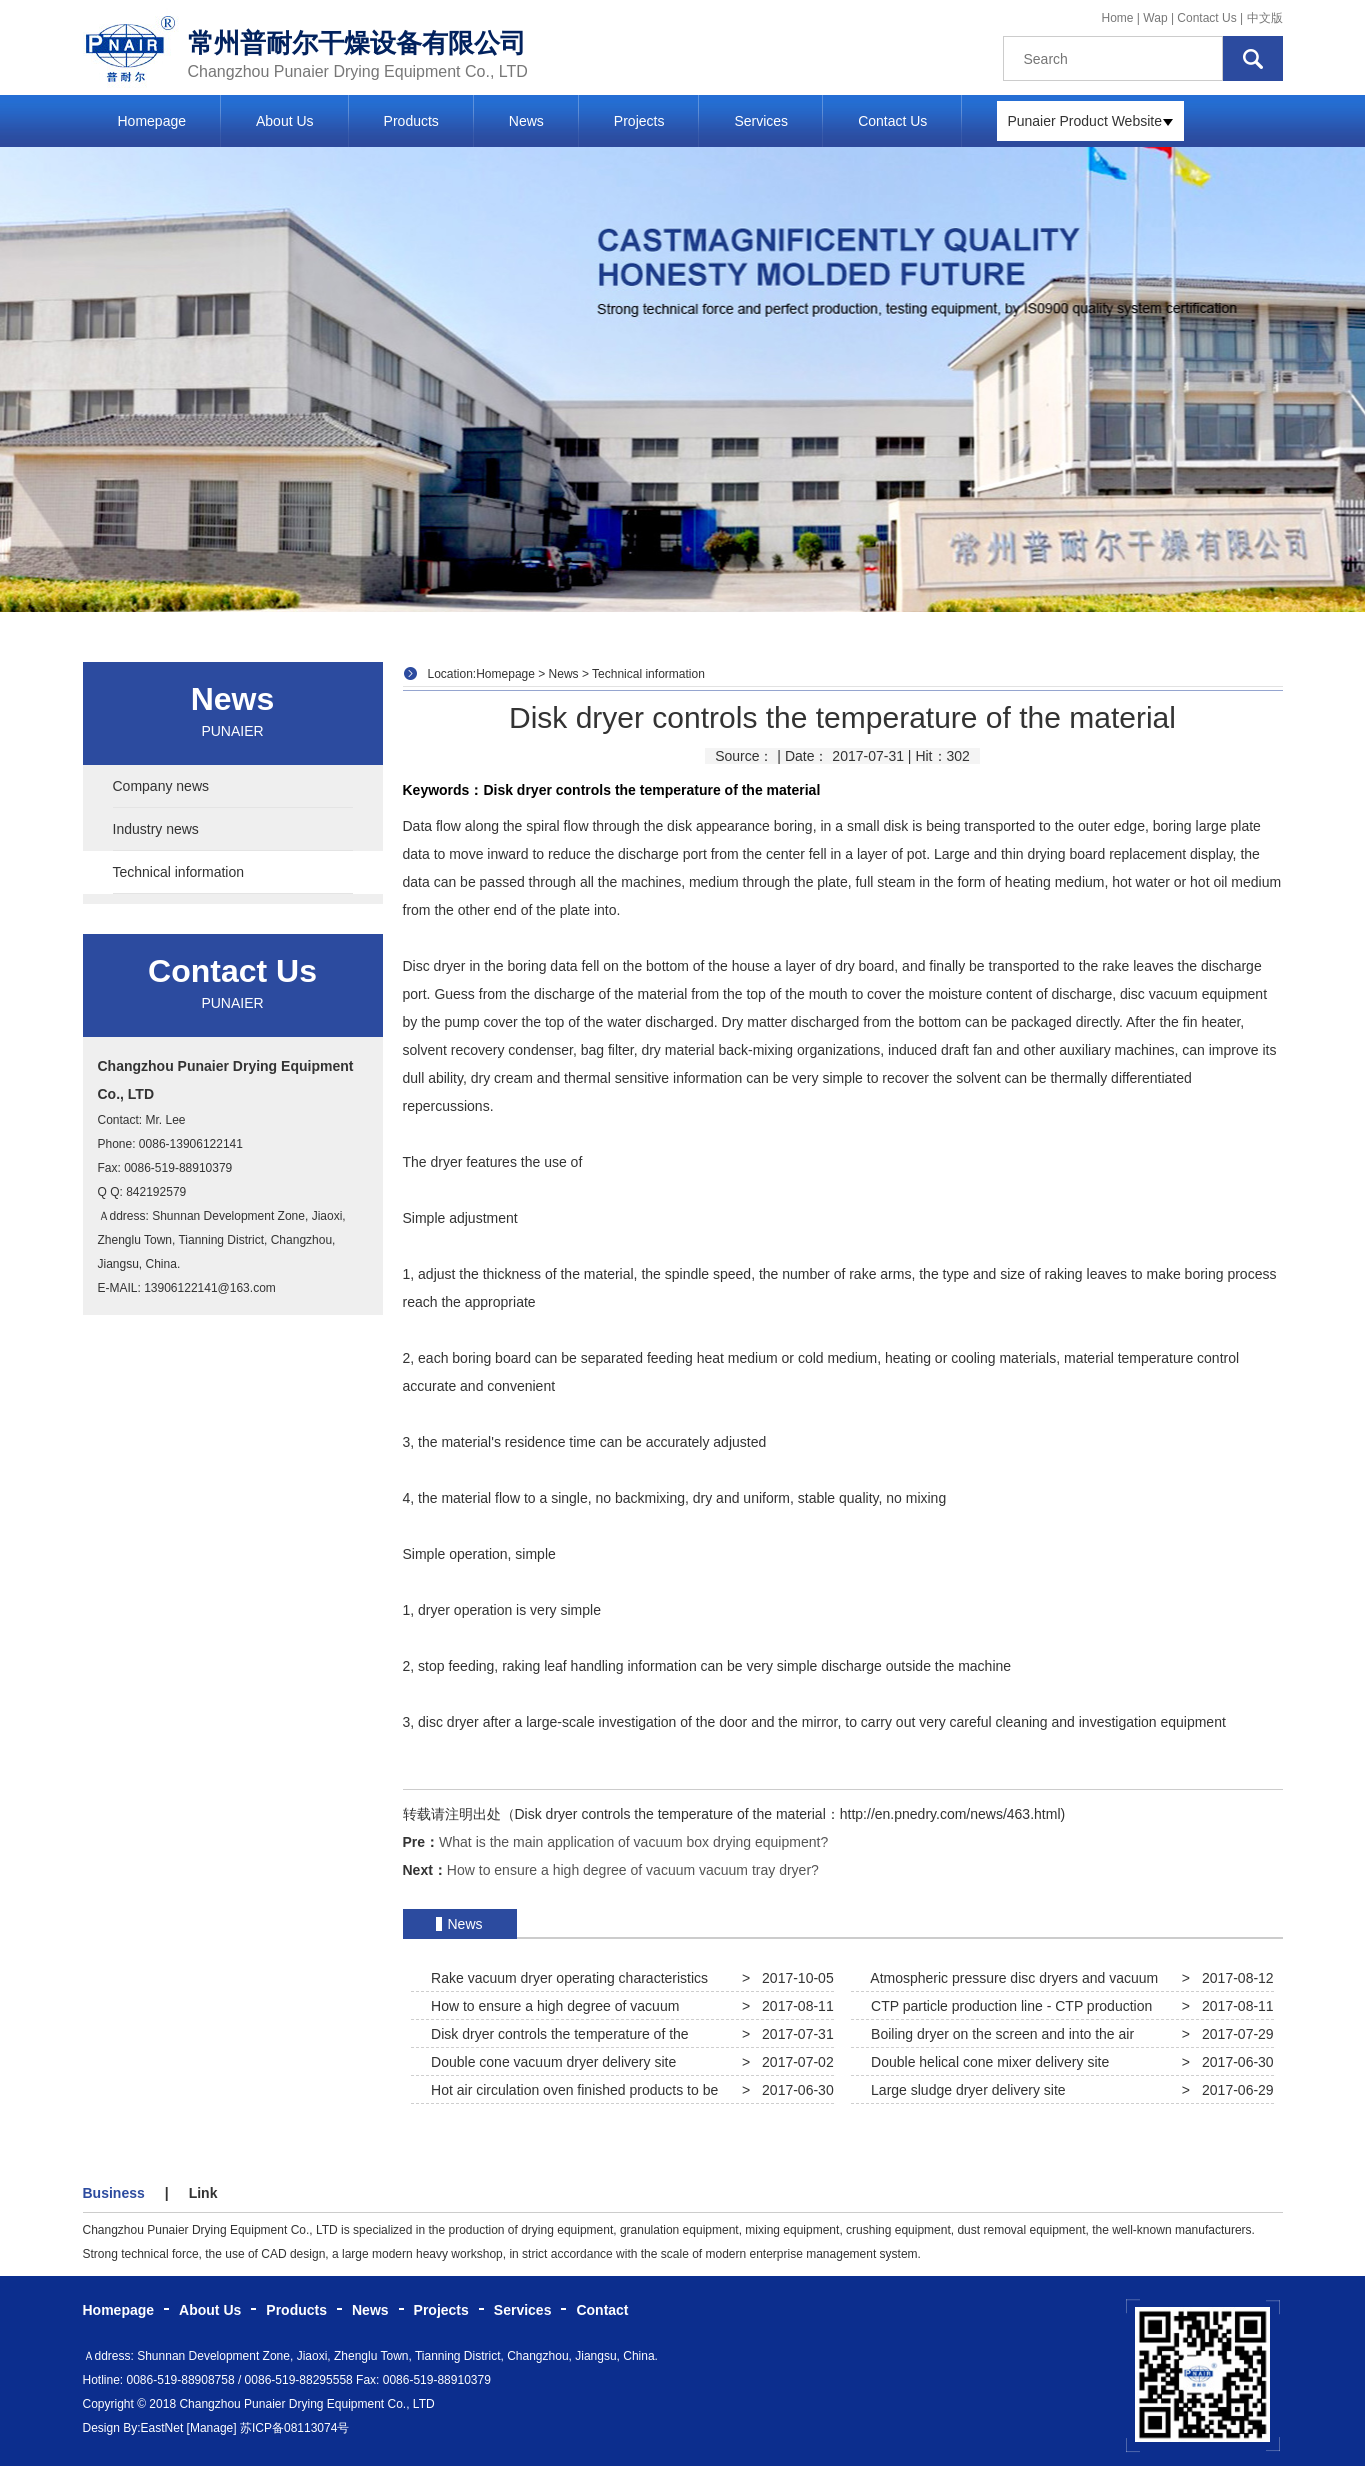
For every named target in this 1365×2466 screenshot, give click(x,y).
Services (761, 121)
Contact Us (1206, 18)
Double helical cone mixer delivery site (986, 2062)
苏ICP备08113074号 (294, 2428)
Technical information (179, 872)
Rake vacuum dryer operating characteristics (565, 1978)
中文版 (1265, 18)
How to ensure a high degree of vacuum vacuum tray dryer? (633, 1870)
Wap (1157, 18)
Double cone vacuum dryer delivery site (549, 2062)
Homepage (152, 121)
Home (1118, 18)
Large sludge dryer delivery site (964, 2090)
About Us (285, 121)
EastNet (162, 2428)
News (526, 121)
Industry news (156, 829)
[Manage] (212, 2428)
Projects (639, 121)
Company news (161, 786)
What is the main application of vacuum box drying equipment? (633, 1842)
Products (411, 121)
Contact (602, 2310)
